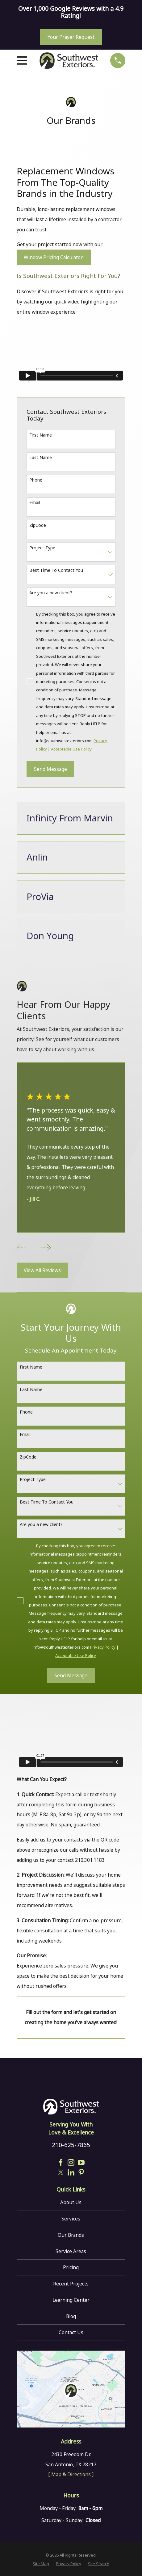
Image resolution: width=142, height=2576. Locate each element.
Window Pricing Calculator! (54, 257)
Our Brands (71, 2235)
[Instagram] (71, 2162)
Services (70, 2218)
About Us (70, 2202)
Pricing (71, 2267)
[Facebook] (60, 2162)
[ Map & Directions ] (71, 2474)
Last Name (40, 457)
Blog (71, 2316)
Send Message (50, 769)
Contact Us (71, 2332)
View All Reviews (42, 1270)
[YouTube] (81, 2162)
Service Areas (71, 2251)
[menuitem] (41, 2564)
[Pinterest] (81, 2172)
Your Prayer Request (71, 37)
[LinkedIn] (71, 2172)
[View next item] (45, 1247)
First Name (40, 435)
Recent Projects (71, 2283)
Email (34, 502)
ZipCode (37, 525)
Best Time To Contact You (56, 570)
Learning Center (71, 2300)
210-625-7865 (71, 2145)
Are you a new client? (50, 593)
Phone (35, 480)
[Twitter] (60, 2172)
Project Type (42, 548)
